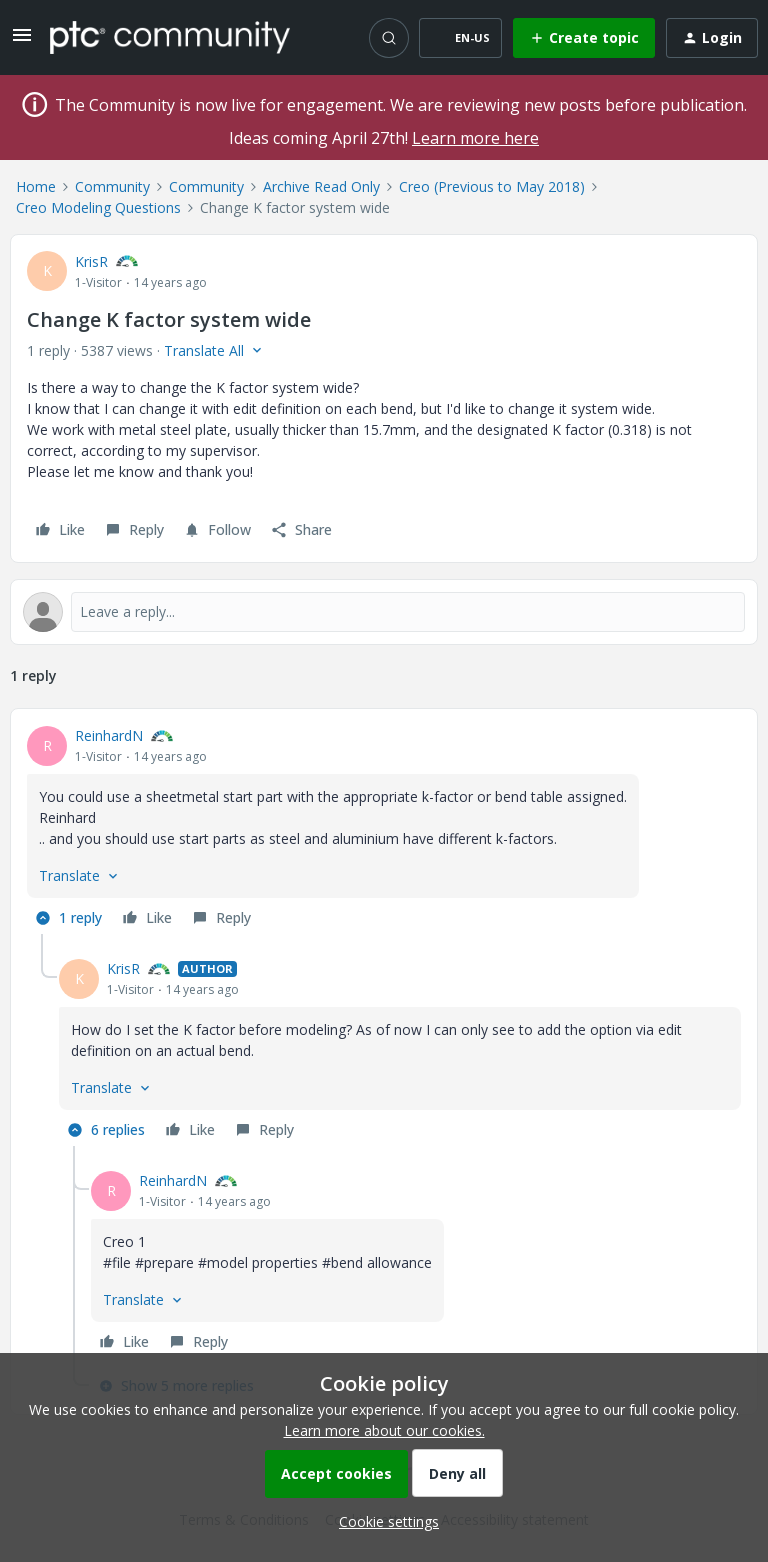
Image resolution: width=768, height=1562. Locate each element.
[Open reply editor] (384, 612)
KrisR (91, 261)
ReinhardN (109, 735)
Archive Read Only (321, 186)
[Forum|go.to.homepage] (170, 37)
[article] (384, 829)
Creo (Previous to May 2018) (492, 186)
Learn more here (475, 138)
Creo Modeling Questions (98, 207)
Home (36, 186)
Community (112, 186)
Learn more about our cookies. (384, 1430)
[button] (22, 41)
